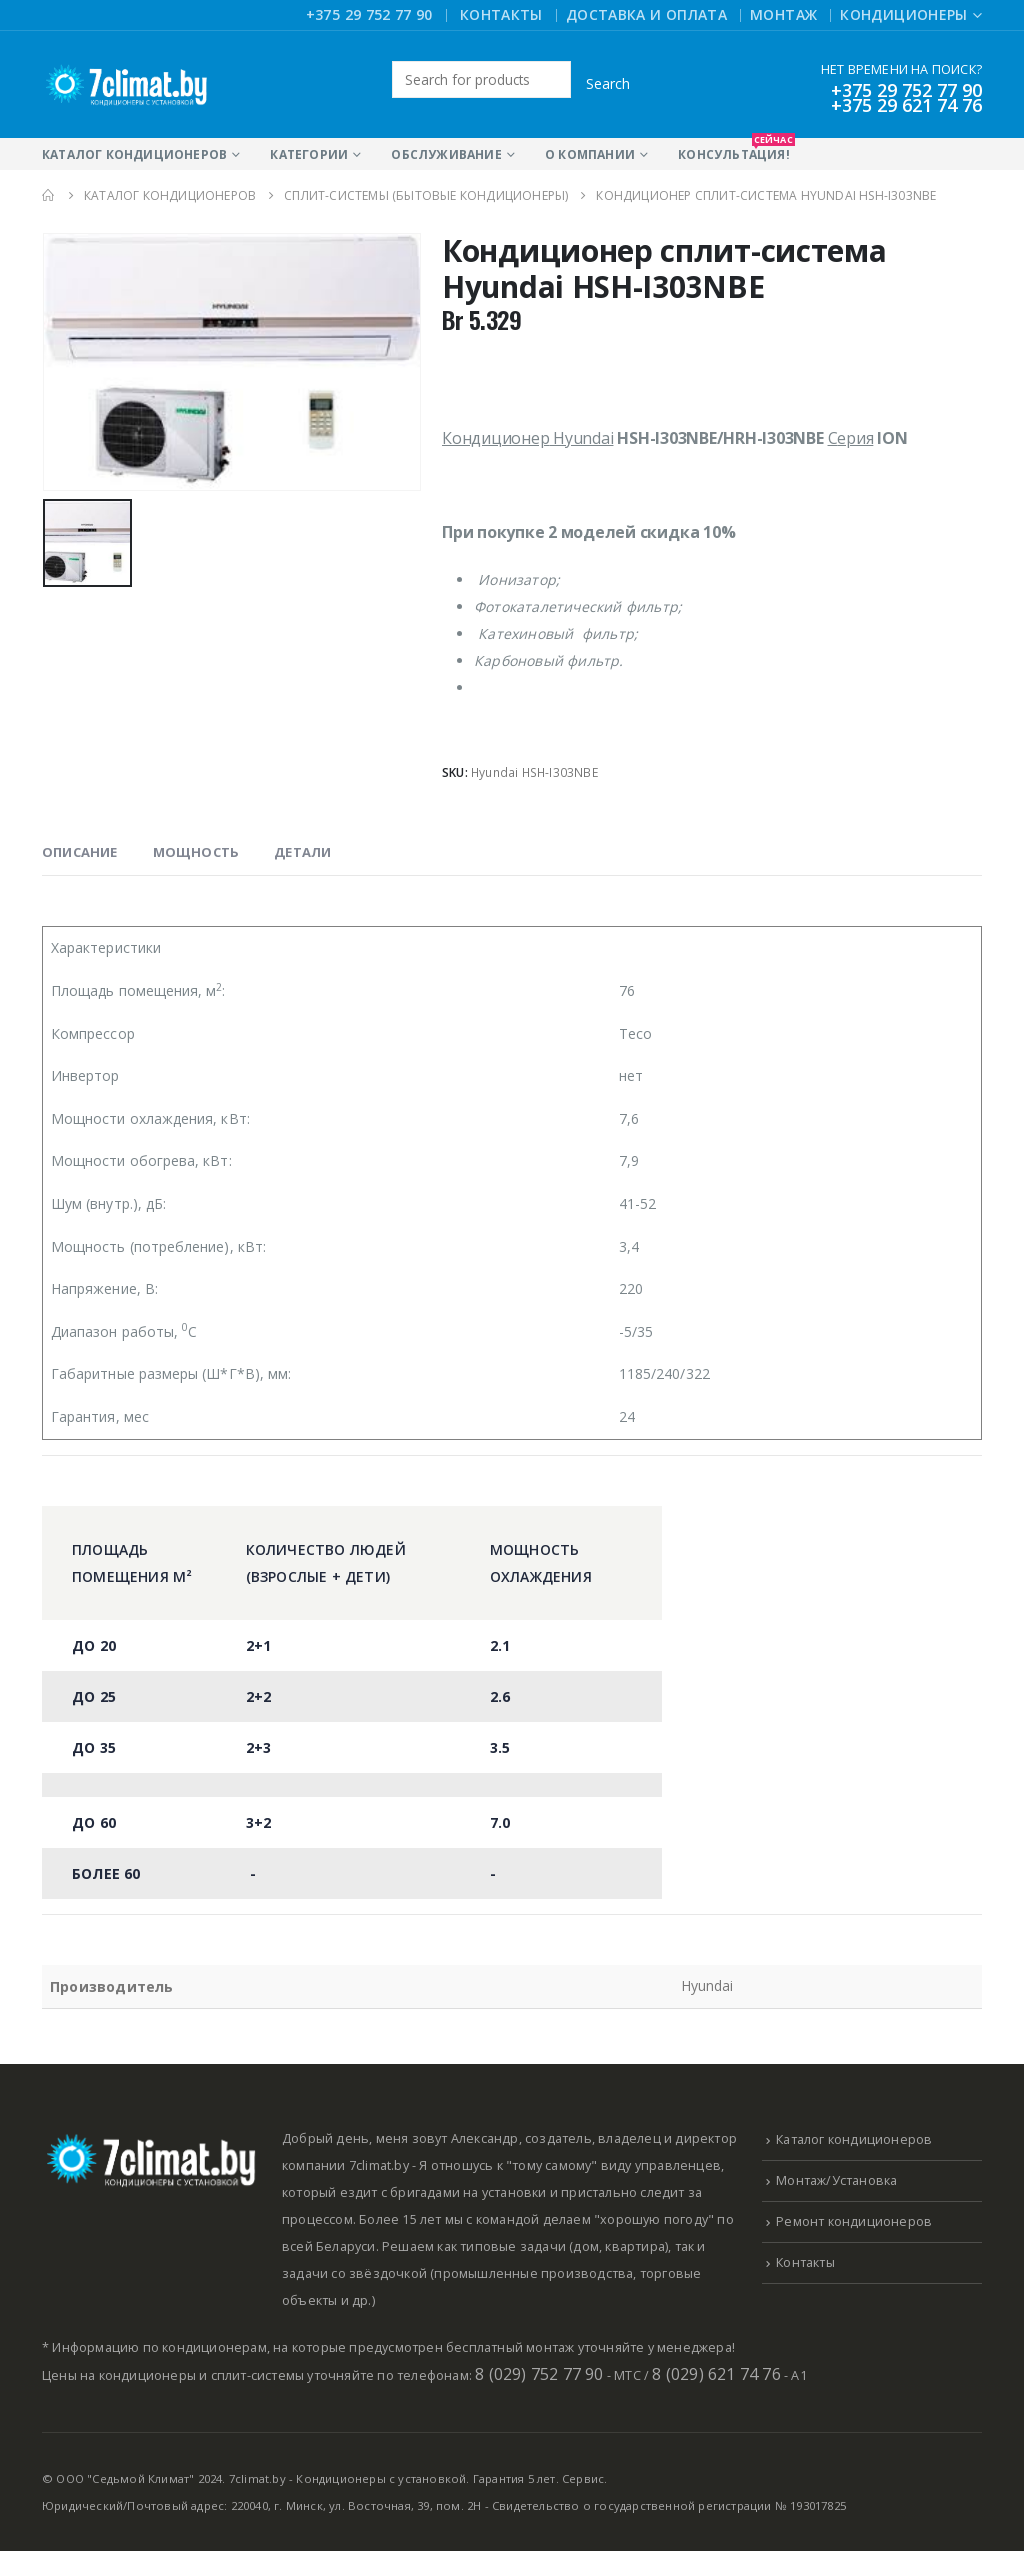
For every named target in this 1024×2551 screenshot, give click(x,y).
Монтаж (783, 14)
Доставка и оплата (646, 14)
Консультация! (734, 150)
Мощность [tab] (196, 852)
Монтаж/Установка (836, 2180)
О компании (590, 154)
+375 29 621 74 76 (906, 105)
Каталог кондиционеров (134, 154)
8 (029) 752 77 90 (539, 2374)
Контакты (501, 14)
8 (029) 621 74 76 (716, 2374)
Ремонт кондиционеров (854, 2221)
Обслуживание (446, 154)
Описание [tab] (80, 852)
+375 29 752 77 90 (369, 14)
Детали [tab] (302, 852)
